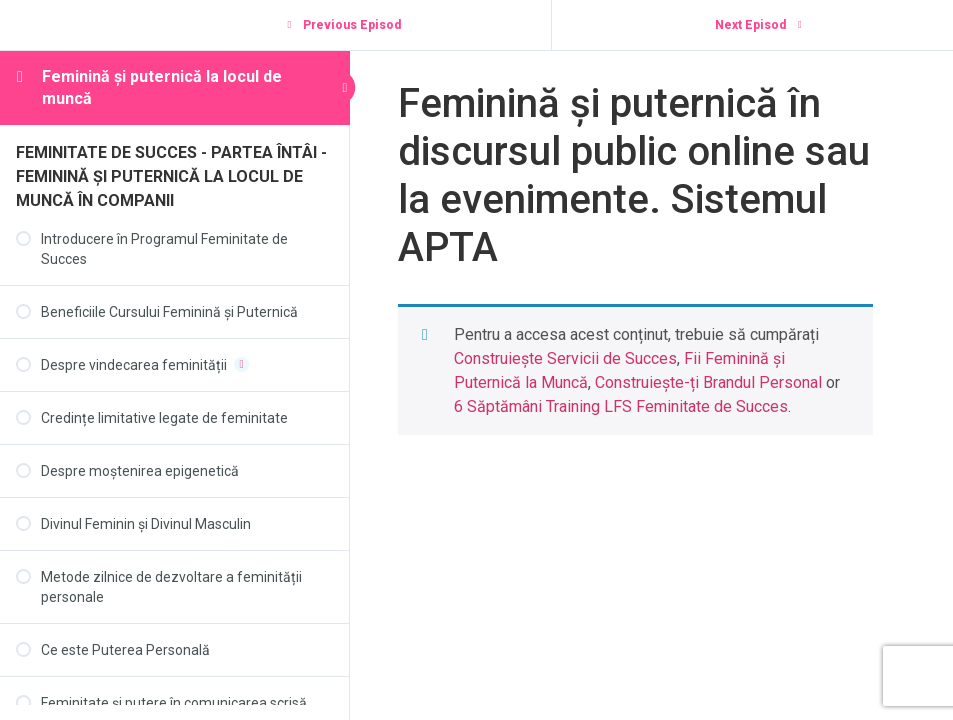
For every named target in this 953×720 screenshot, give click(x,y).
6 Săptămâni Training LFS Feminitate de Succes (621, 406)
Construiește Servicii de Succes (565, 358)
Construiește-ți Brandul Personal (708, 382)
